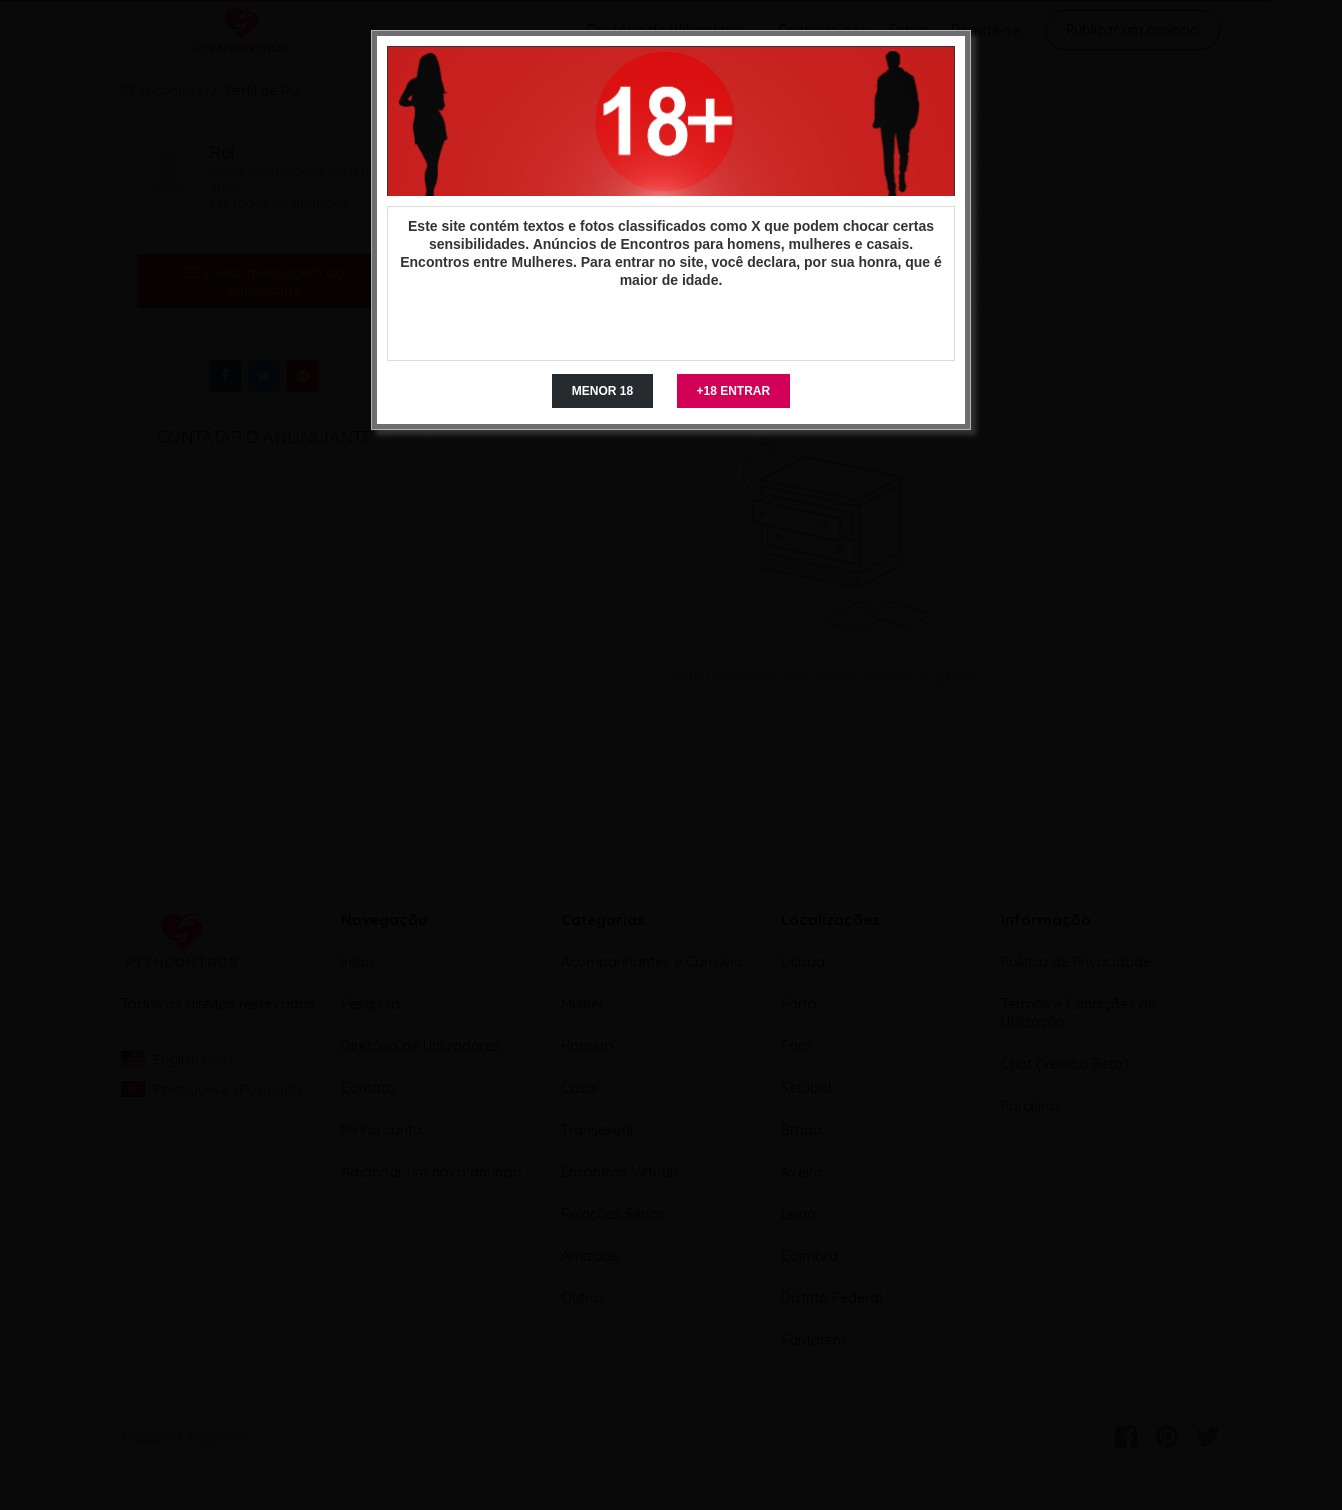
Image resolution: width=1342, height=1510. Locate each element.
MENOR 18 (602, 391)
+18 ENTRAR (734, 391)
